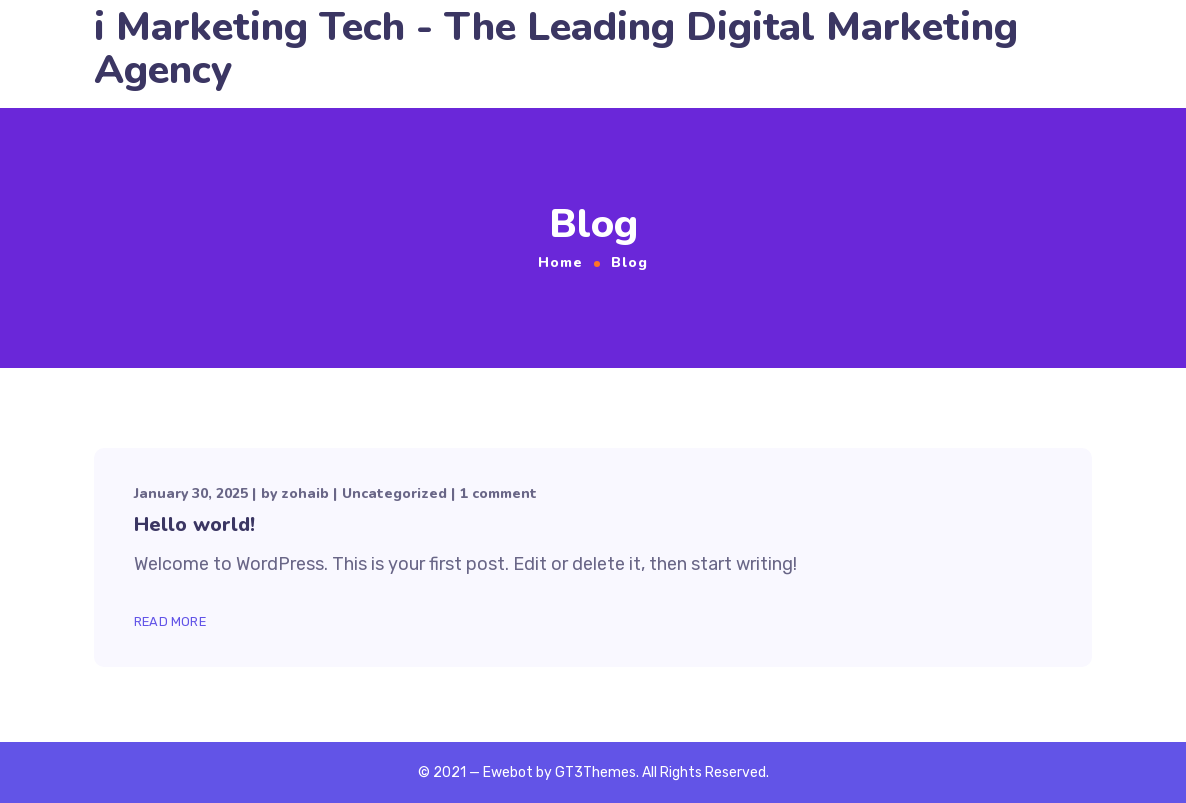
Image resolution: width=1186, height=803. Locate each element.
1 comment (498, 493)
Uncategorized (394, 493)
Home (560, 262)
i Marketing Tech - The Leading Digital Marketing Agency (556, 49)
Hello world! (194, 524)
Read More (170, 621)
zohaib (305, 493)
